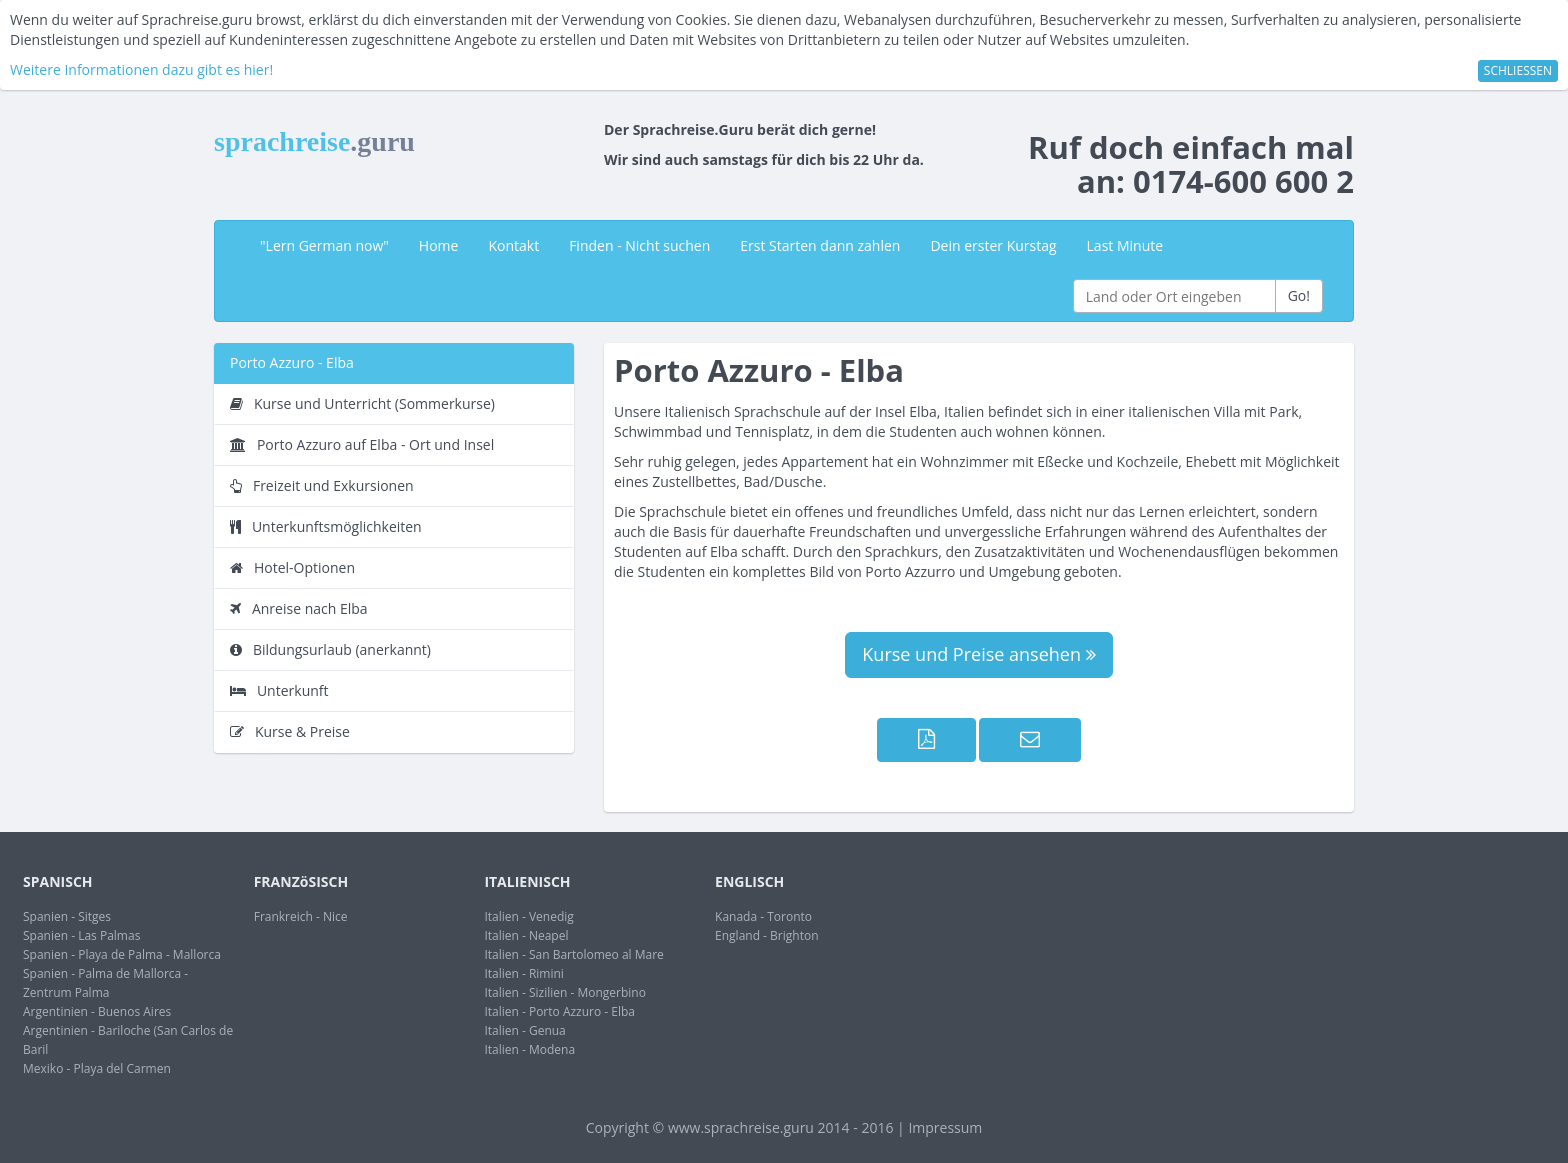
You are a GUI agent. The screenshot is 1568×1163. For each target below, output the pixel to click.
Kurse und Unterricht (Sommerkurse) (362, 403)
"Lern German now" (324, 245)
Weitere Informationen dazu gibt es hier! (141, 69)
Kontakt (513, 245)
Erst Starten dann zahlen (820, 245)
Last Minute (1125, 245)
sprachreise (314, 141)
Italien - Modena (529, 1049)
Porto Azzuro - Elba (292, 362)
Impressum (945, 1127)
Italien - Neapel (526, 935)
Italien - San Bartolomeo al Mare (573, 954)
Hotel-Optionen (292, 567)
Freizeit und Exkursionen (322, 485)
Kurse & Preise (290, 731)
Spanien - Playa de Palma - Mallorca (122, 954)
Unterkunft (279, 690)
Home (439, 245)
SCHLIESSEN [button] (1518, 70)
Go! (1299, 295)
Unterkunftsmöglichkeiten (326, 526)
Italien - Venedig (528, 916)
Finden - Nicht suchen (639, 245)
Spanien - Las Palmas (81, 935)
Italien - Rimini (524, 973)
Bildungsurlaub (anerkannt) (330, 649)
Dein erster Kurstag (993, 245)
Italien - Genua (524, 1030)
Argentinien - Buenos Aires (97, 1011)
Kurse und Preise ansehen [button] (978, 654)
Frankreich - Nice (301, 916)
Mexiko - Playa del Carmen (97, 1068)
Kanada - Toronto (763, 916)
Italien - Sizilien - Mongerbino (565, 992)
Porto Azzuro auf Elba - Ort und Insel (362, 444)
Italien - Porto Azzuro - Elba (559, 1011)
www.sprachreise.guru (741, 1127)
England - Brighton (766, 935)
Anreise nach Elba (299, 608)
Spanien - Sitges (67, 916)
